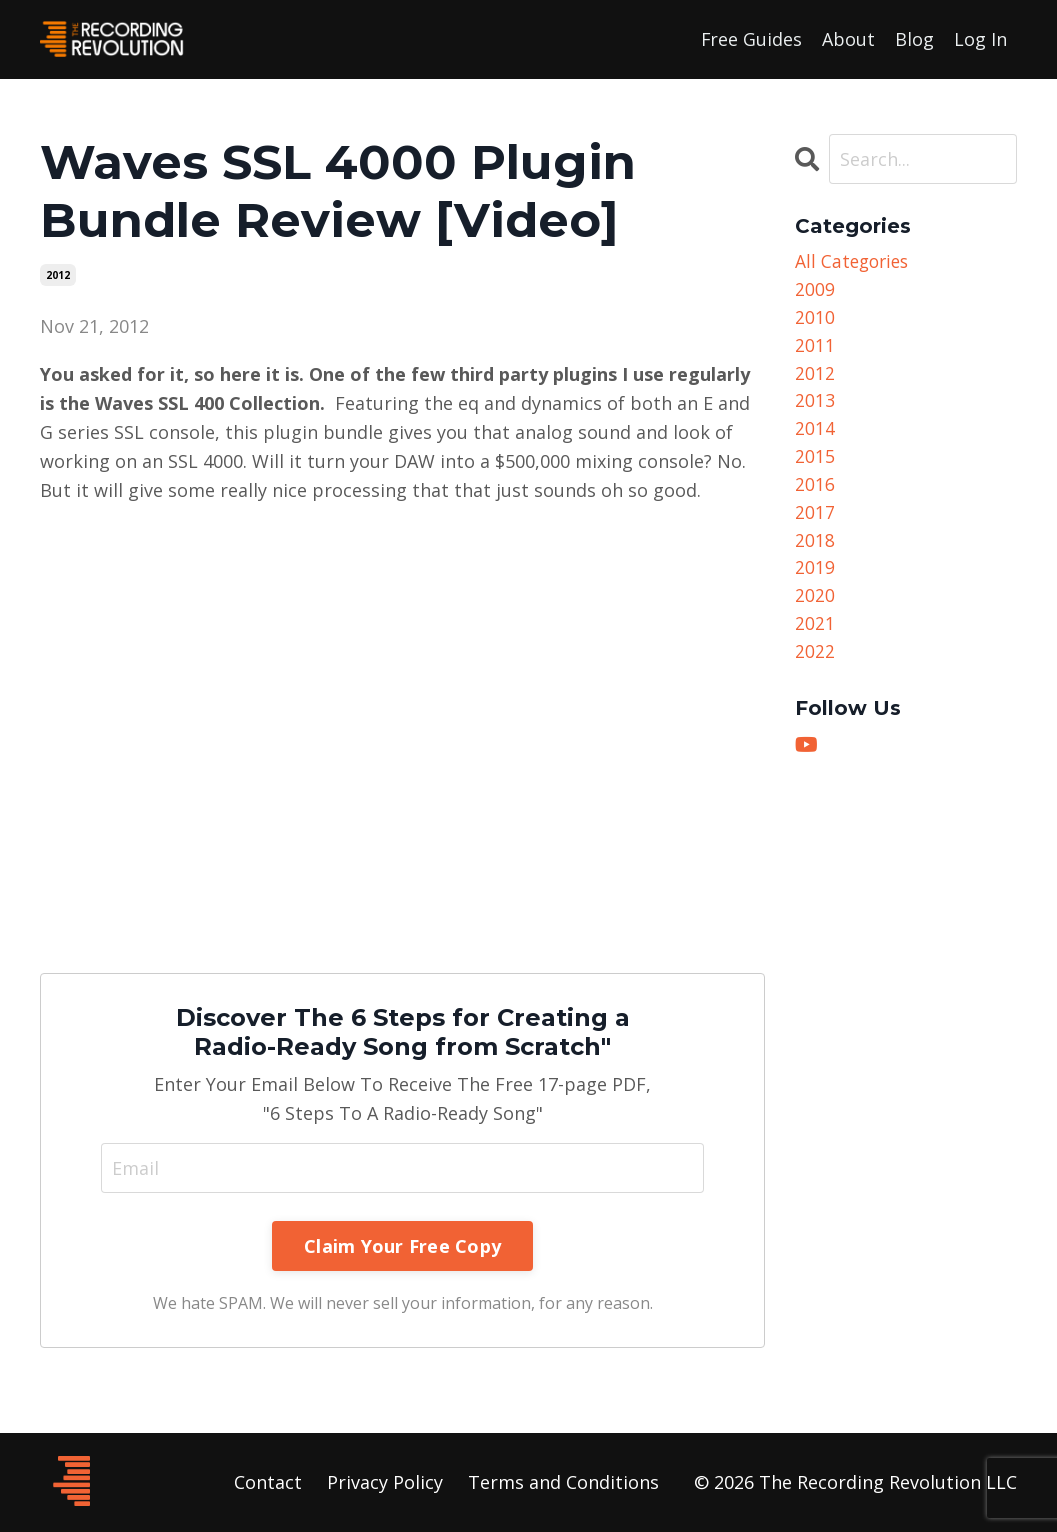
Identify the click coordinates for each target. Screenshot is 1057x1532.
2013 (815, 406)
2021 (815, 637)
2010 (815, 320)
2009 (815, 291)
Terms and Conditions (563, 1482)
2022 (815, 666)
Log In (980, 39)
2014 (815, 435)
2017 (815, 522)
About (848, 39)
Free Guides (751, 39)
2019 (815, 579)
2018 (815, 550)
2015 (815, 464)
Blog (914, 39)
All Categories (854, 262)
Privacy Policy (385, 1482)
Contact (268, 1482)
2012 (58, 275)
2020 (815, 608)
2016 (815, 493)
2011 (815, 349)
